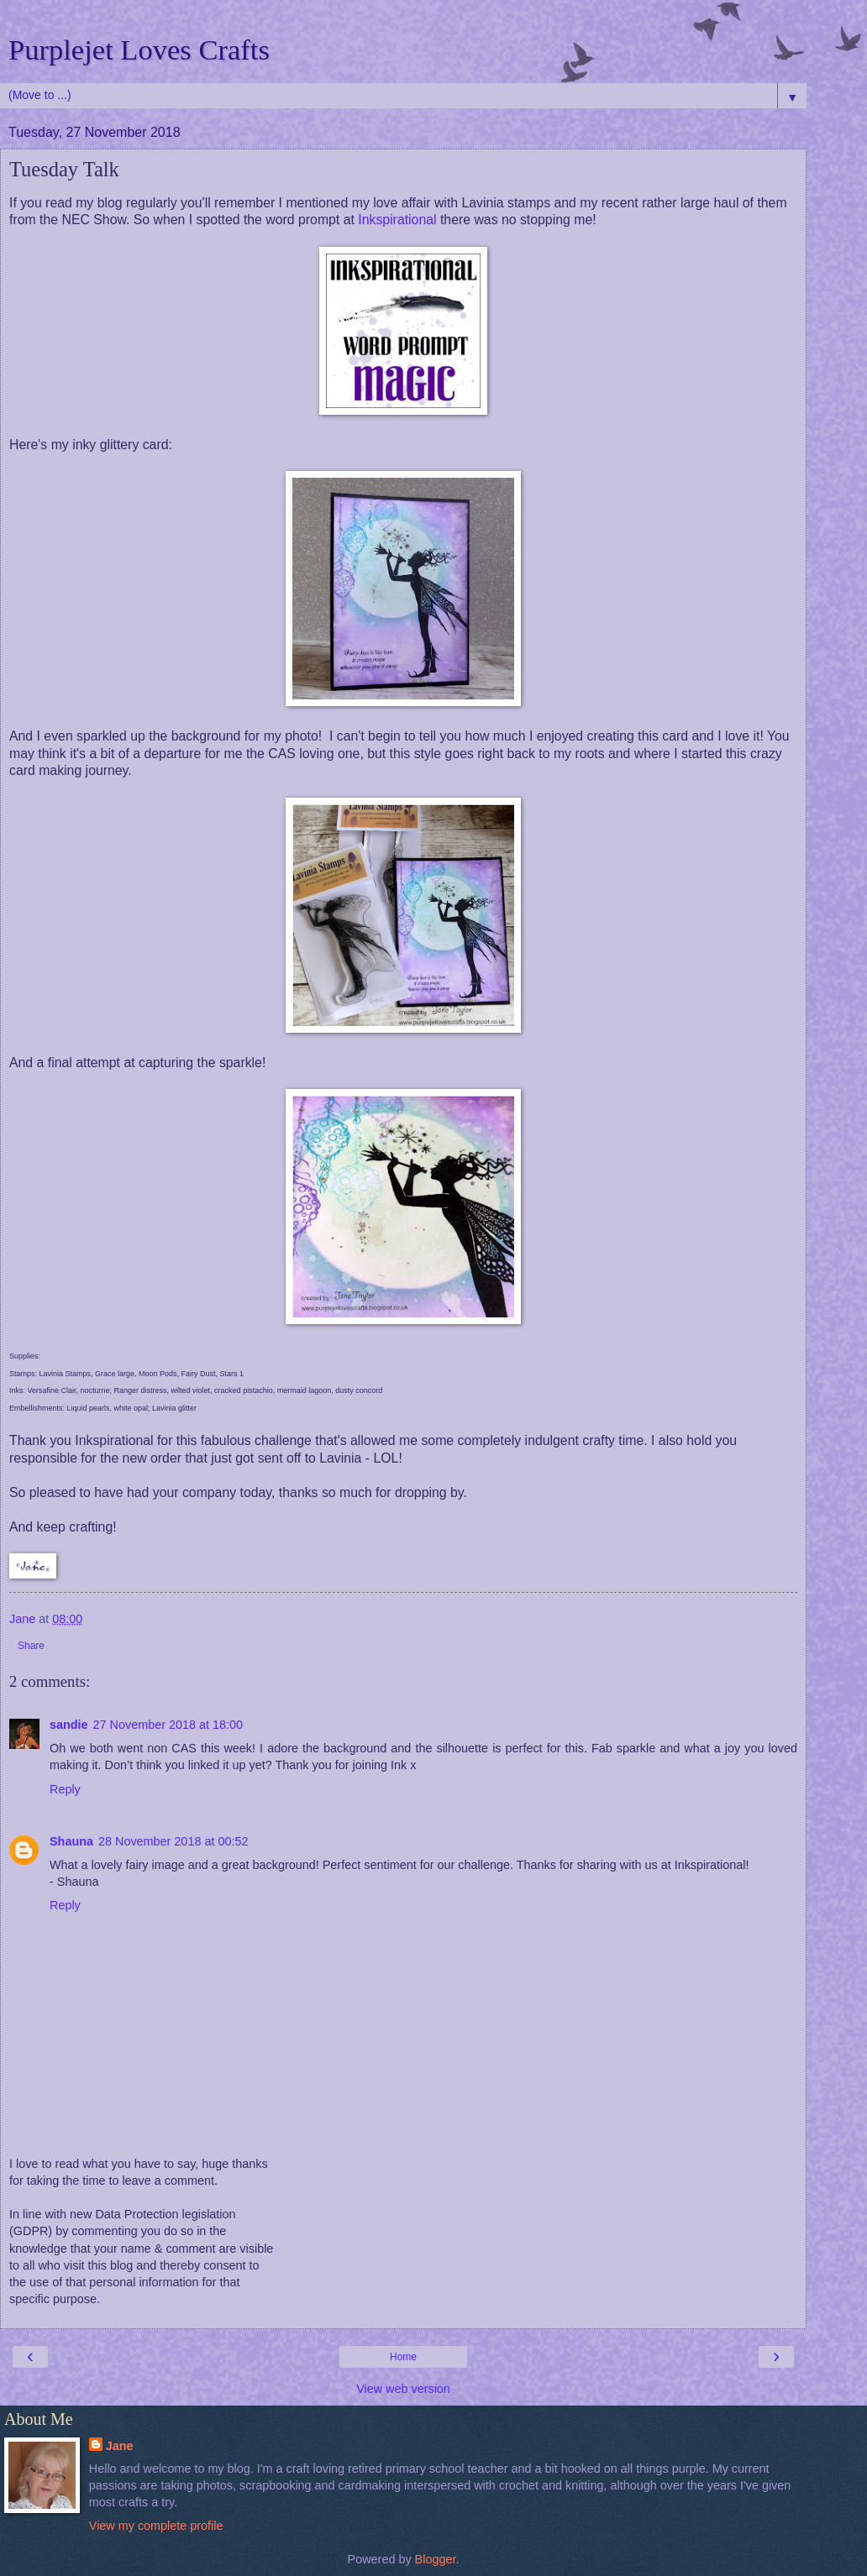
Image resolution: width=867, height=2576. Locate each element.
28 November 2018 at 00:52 (173, 1841)
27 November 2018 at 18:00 (168, 1724)
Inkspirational (397, 219)
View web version (403, 2388)
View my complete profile (156, 2525)
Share (31, 1646)
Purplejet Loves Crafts (139, 49)
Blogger (435, 2559)
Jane (120, 2446)
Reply (65, 1789)
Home (403, 2357)
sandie (69, 1724)
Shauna (71, 1841)
